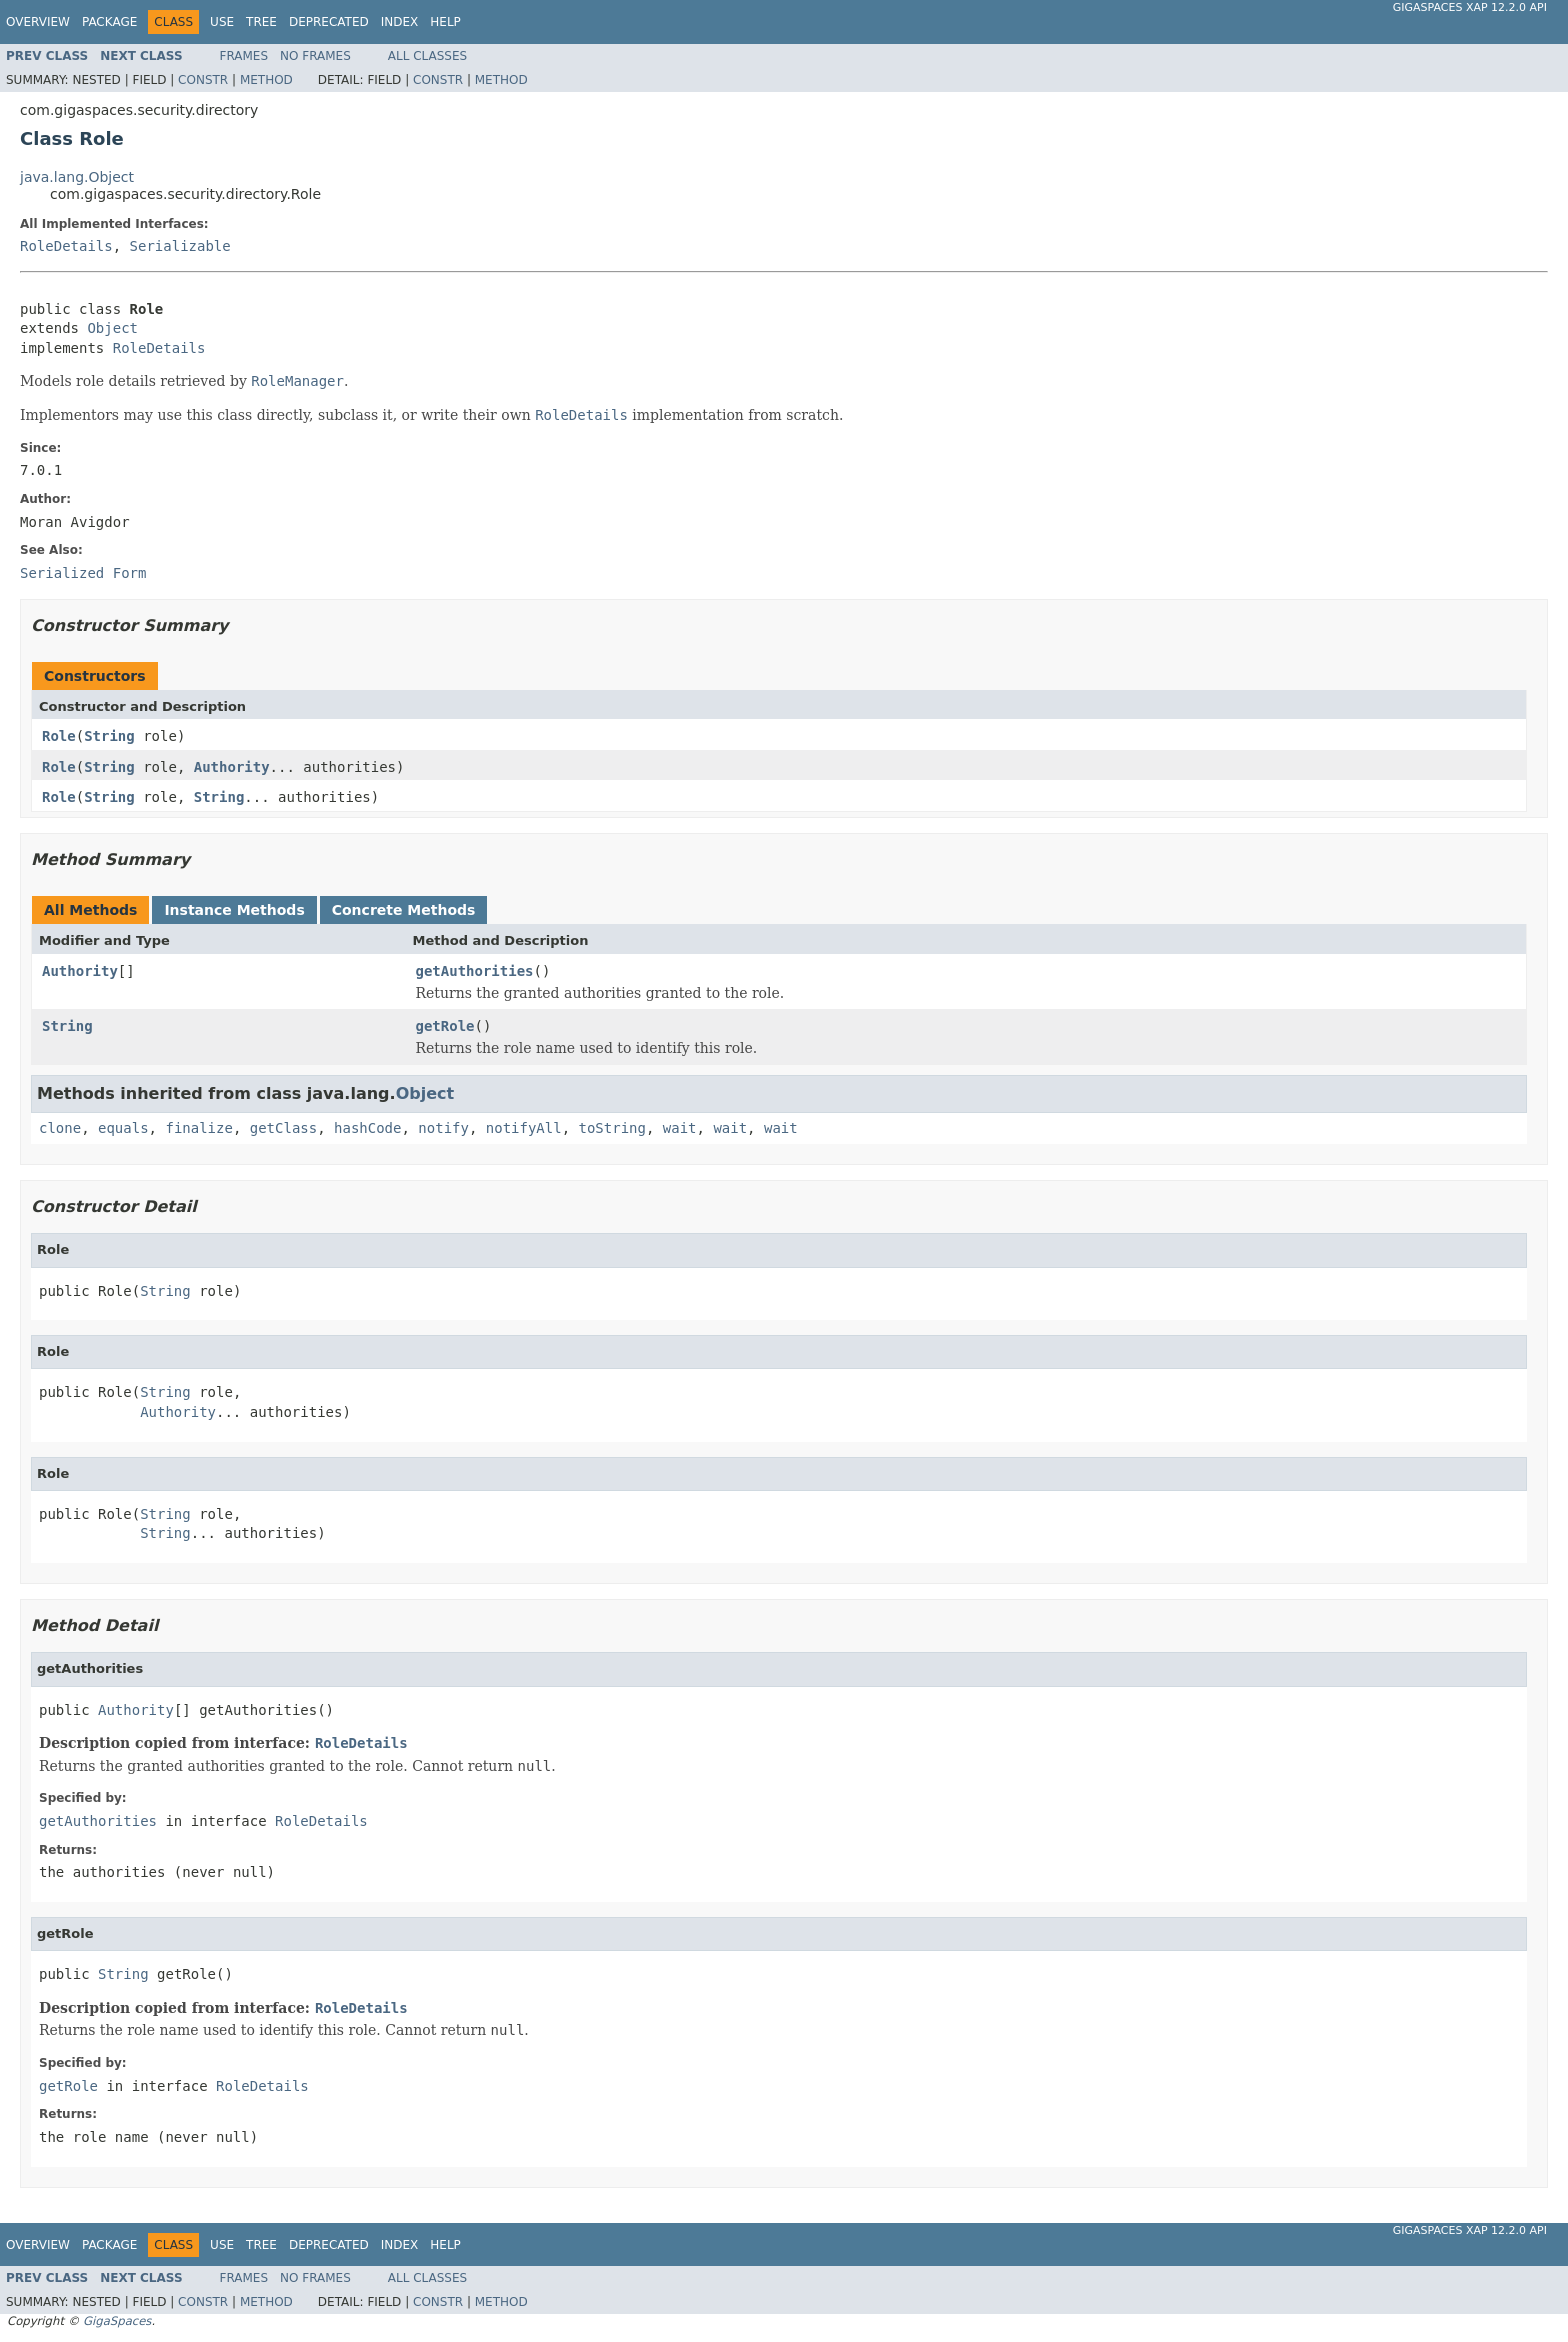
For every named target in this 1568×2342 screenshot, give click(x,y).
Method (266, 80)
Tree (261, 22)
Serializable (180, 246)
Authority (232, 767)
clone (60, 1128)
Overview (38, 22)
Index (400, 22)
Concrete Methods (404, 910)
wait (680, 1128)
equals (123, 1128)
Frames (244, 56)
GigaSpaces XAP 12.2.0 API (1470, 7)
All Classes (427, 56)
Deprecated (329, 22)
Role (59, 736)
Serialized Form (83, 573)
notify (443, 1128)
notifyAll (524, 1128)
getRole (445, 1026)
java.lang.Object (77, 177)
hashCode (367, 1128)
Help (445, 22)
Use (222, 22)
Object (112, 328)
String (109, 736)
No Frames (315, 56)
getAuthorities (475, 971)
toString (612, 1128)
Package (109, 22)
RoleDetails (66, 246)
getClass (283, 1128)
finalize (198, 1128)
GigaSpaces (117, 2321)
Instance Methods (234, 910)
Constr (203, 80)
